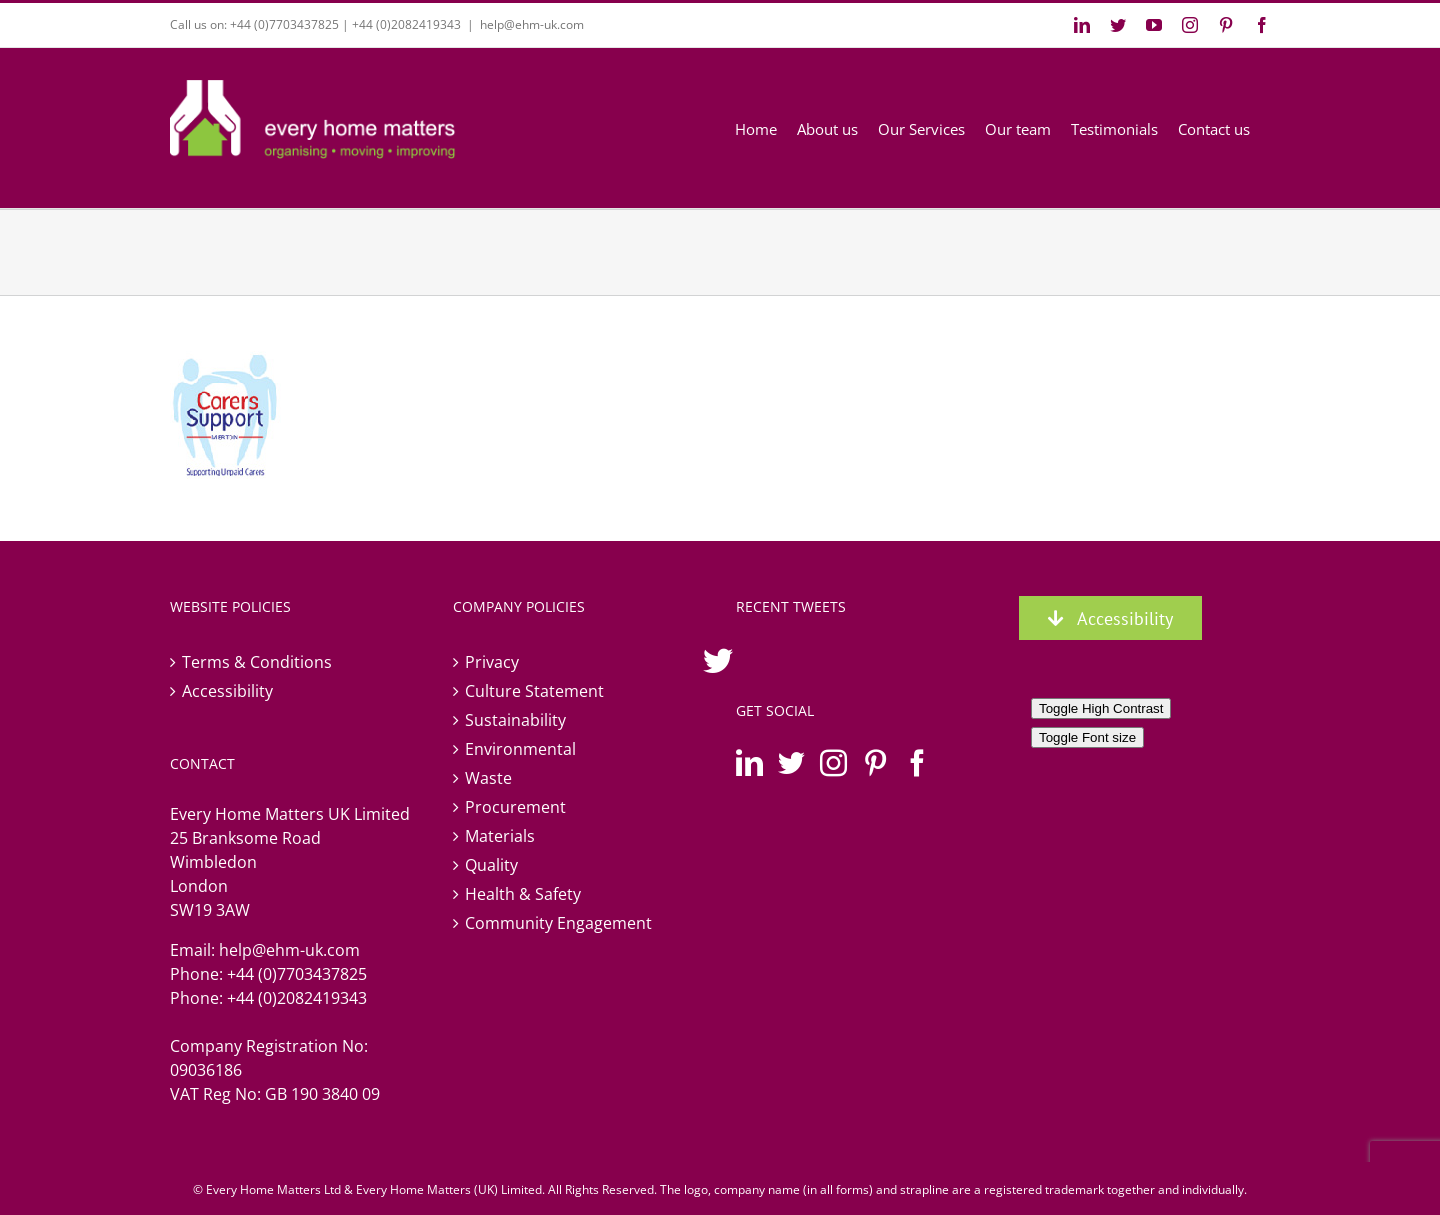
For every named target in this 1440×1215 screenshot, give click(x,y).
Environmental (520, 749)
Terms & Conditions (257, 662)
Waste (488, 778)
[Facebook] (917, 762)
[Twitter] (791, 762)
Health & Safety (523, 894)
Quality (491, 865)
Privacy (492, 662)
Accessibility (227, 691)
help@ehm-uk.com (532, 24)
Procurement (515, 807)
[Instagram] (833, 762)
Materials (500, 836)
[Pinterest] (875, 762)
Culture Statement (534, 691)
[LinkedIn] (749, 762)
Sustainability (515, 720)
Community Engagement (558, 923)
